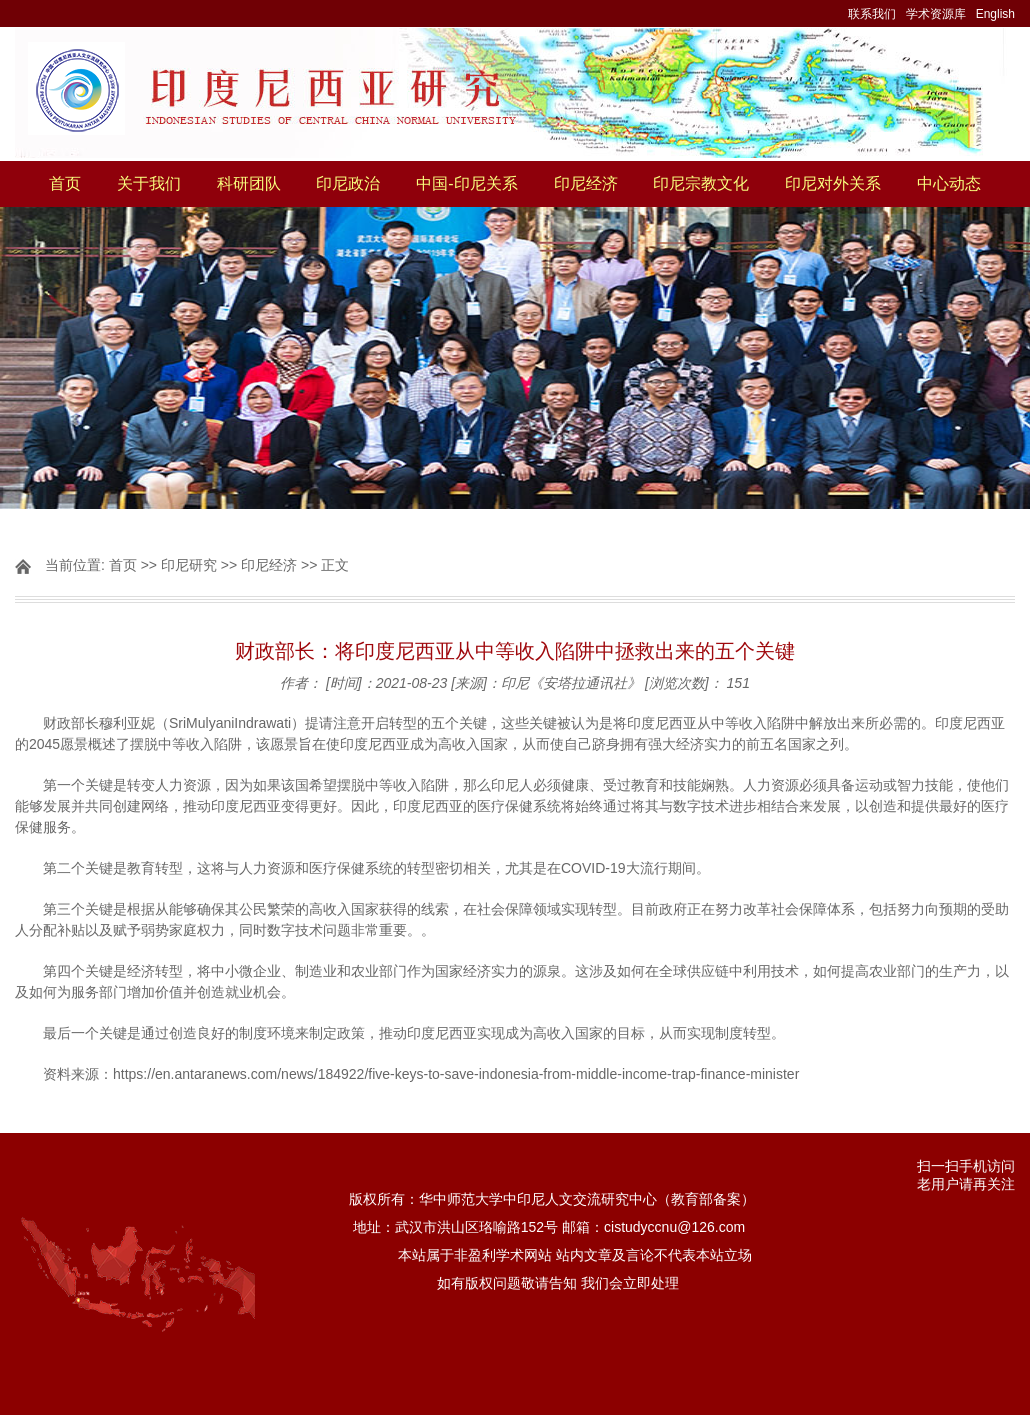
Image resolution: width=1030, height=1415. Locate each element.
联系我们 (872, 14)
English (995, 14)
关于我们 (149, 183)
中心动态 (949, 183)
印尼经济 (586, 183)
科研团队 (249, 183)
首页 (65, 183)
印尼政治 (348, 183)
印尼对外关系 (833, 183)
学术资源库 (936, 14)
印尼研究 (189, 565)
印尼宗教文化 (701, 183)
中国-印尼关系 (466, 183)
